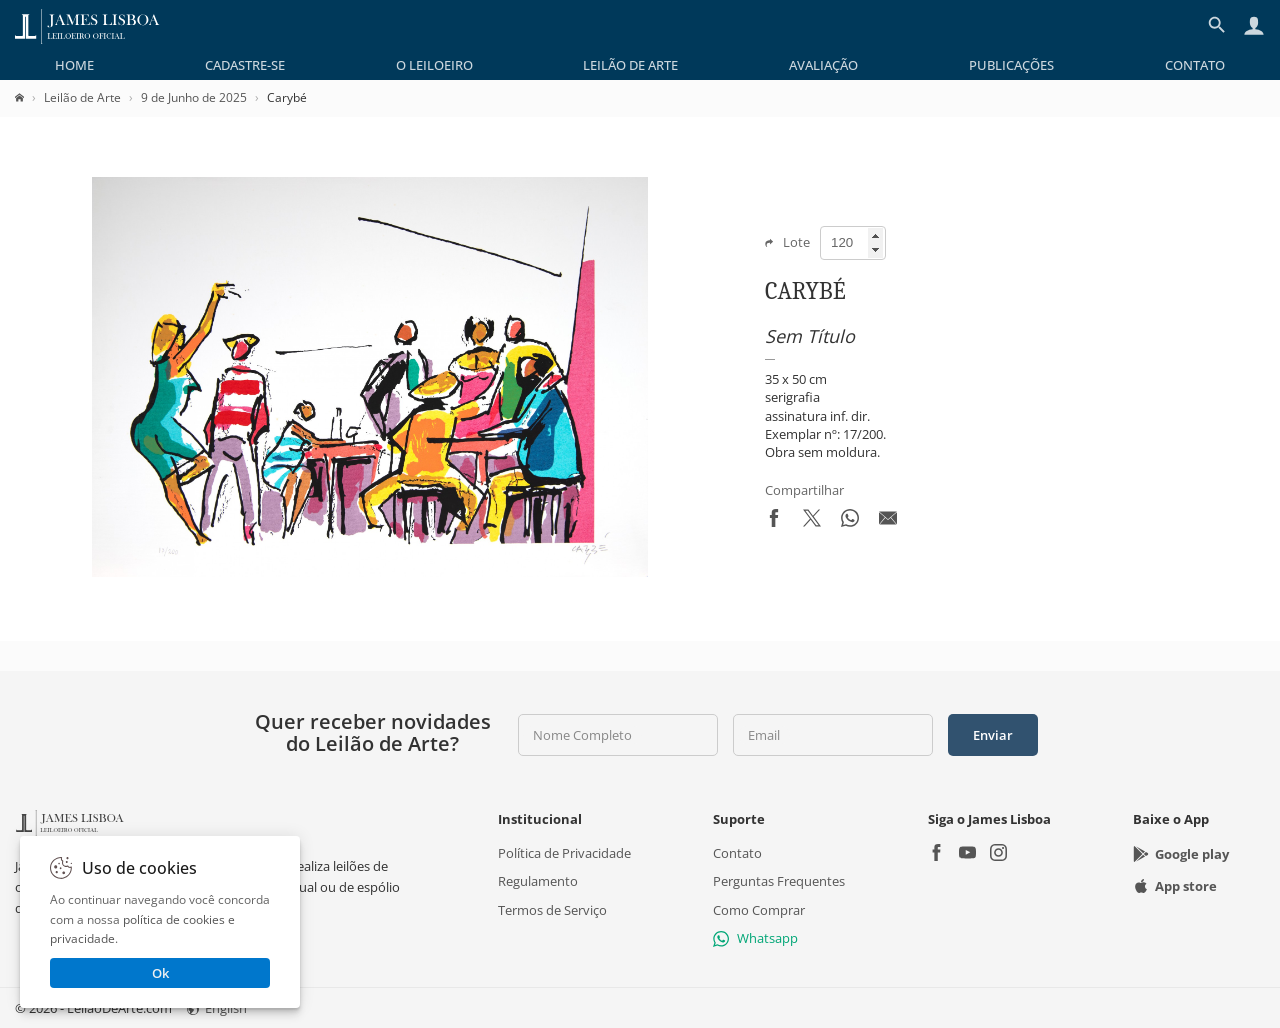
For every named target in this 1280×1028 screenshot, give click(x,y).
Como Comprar (759, 910)
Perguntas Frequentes (779, 881)
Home (74, 65)
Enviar (993, 735)
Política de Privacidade (564, 853)
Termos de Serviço (552, 910)
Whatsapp (755, 938)
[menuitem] (74, 65)
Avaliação (823, 65)
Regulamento (538, 881)
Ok (160, 973)
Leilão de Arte (630, 65)
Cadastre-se (245, 65)
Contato (1195, 65)
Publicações (1011, 65)
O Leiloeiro (434, 65)
